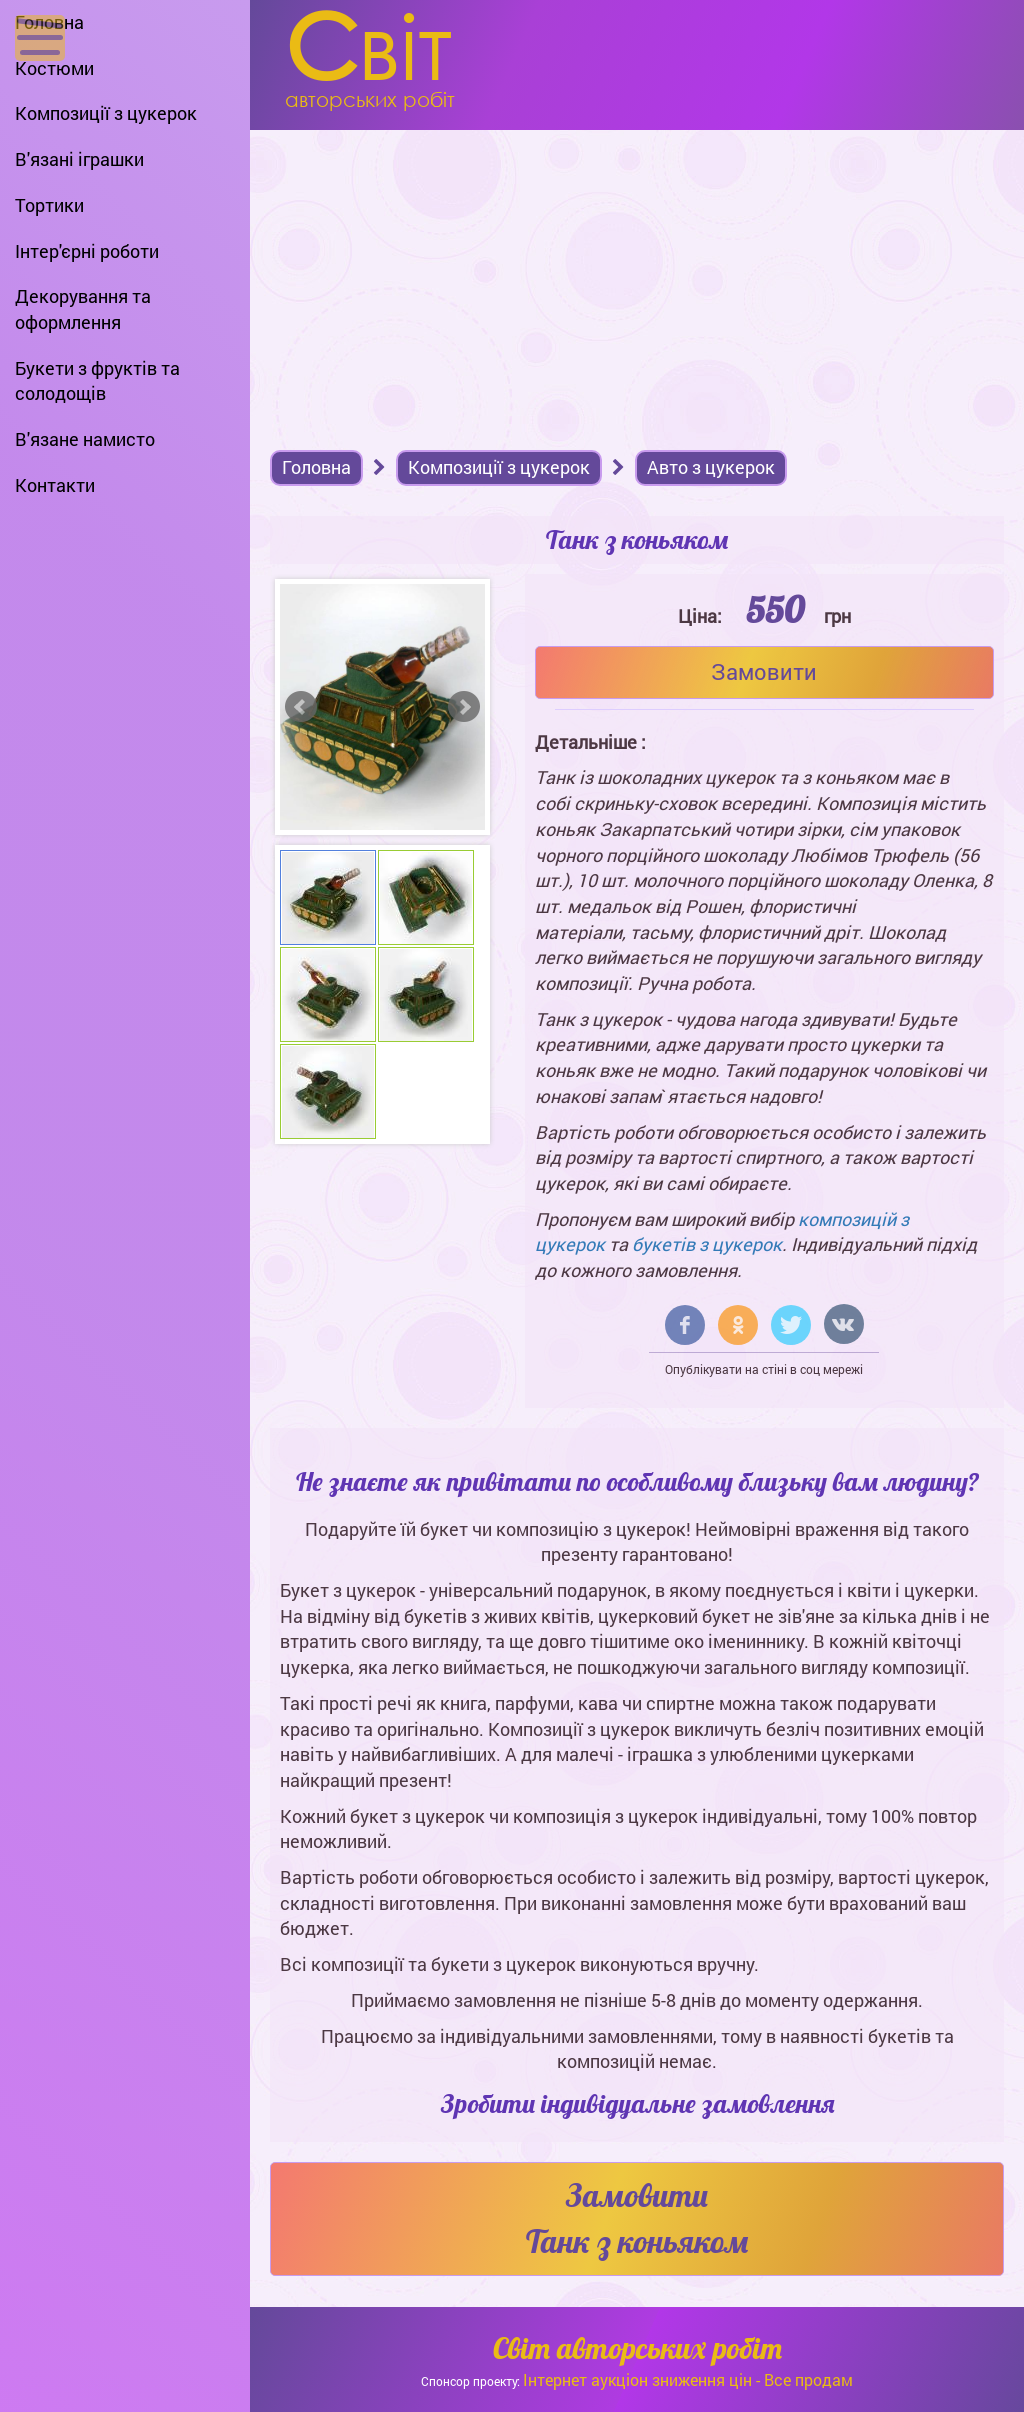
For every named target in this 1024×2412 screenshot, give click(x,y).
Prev (301, 707)
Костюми (54, 68)
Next (464, 707)
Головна (49, 22)
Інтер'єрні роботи (87, 251)
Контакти (55, 485)
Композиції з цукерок (106, 113)
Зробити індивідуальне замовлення (637, 2103)
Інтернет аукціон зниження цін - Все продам (688, 2379)
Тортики (49, 205)
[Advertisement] (637, 280)
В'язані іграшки (79, 159)
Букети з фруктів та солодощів (97, 381)
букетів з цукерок (707, 1244)
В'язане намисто (85, 439)
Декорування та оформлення (83, 309)
